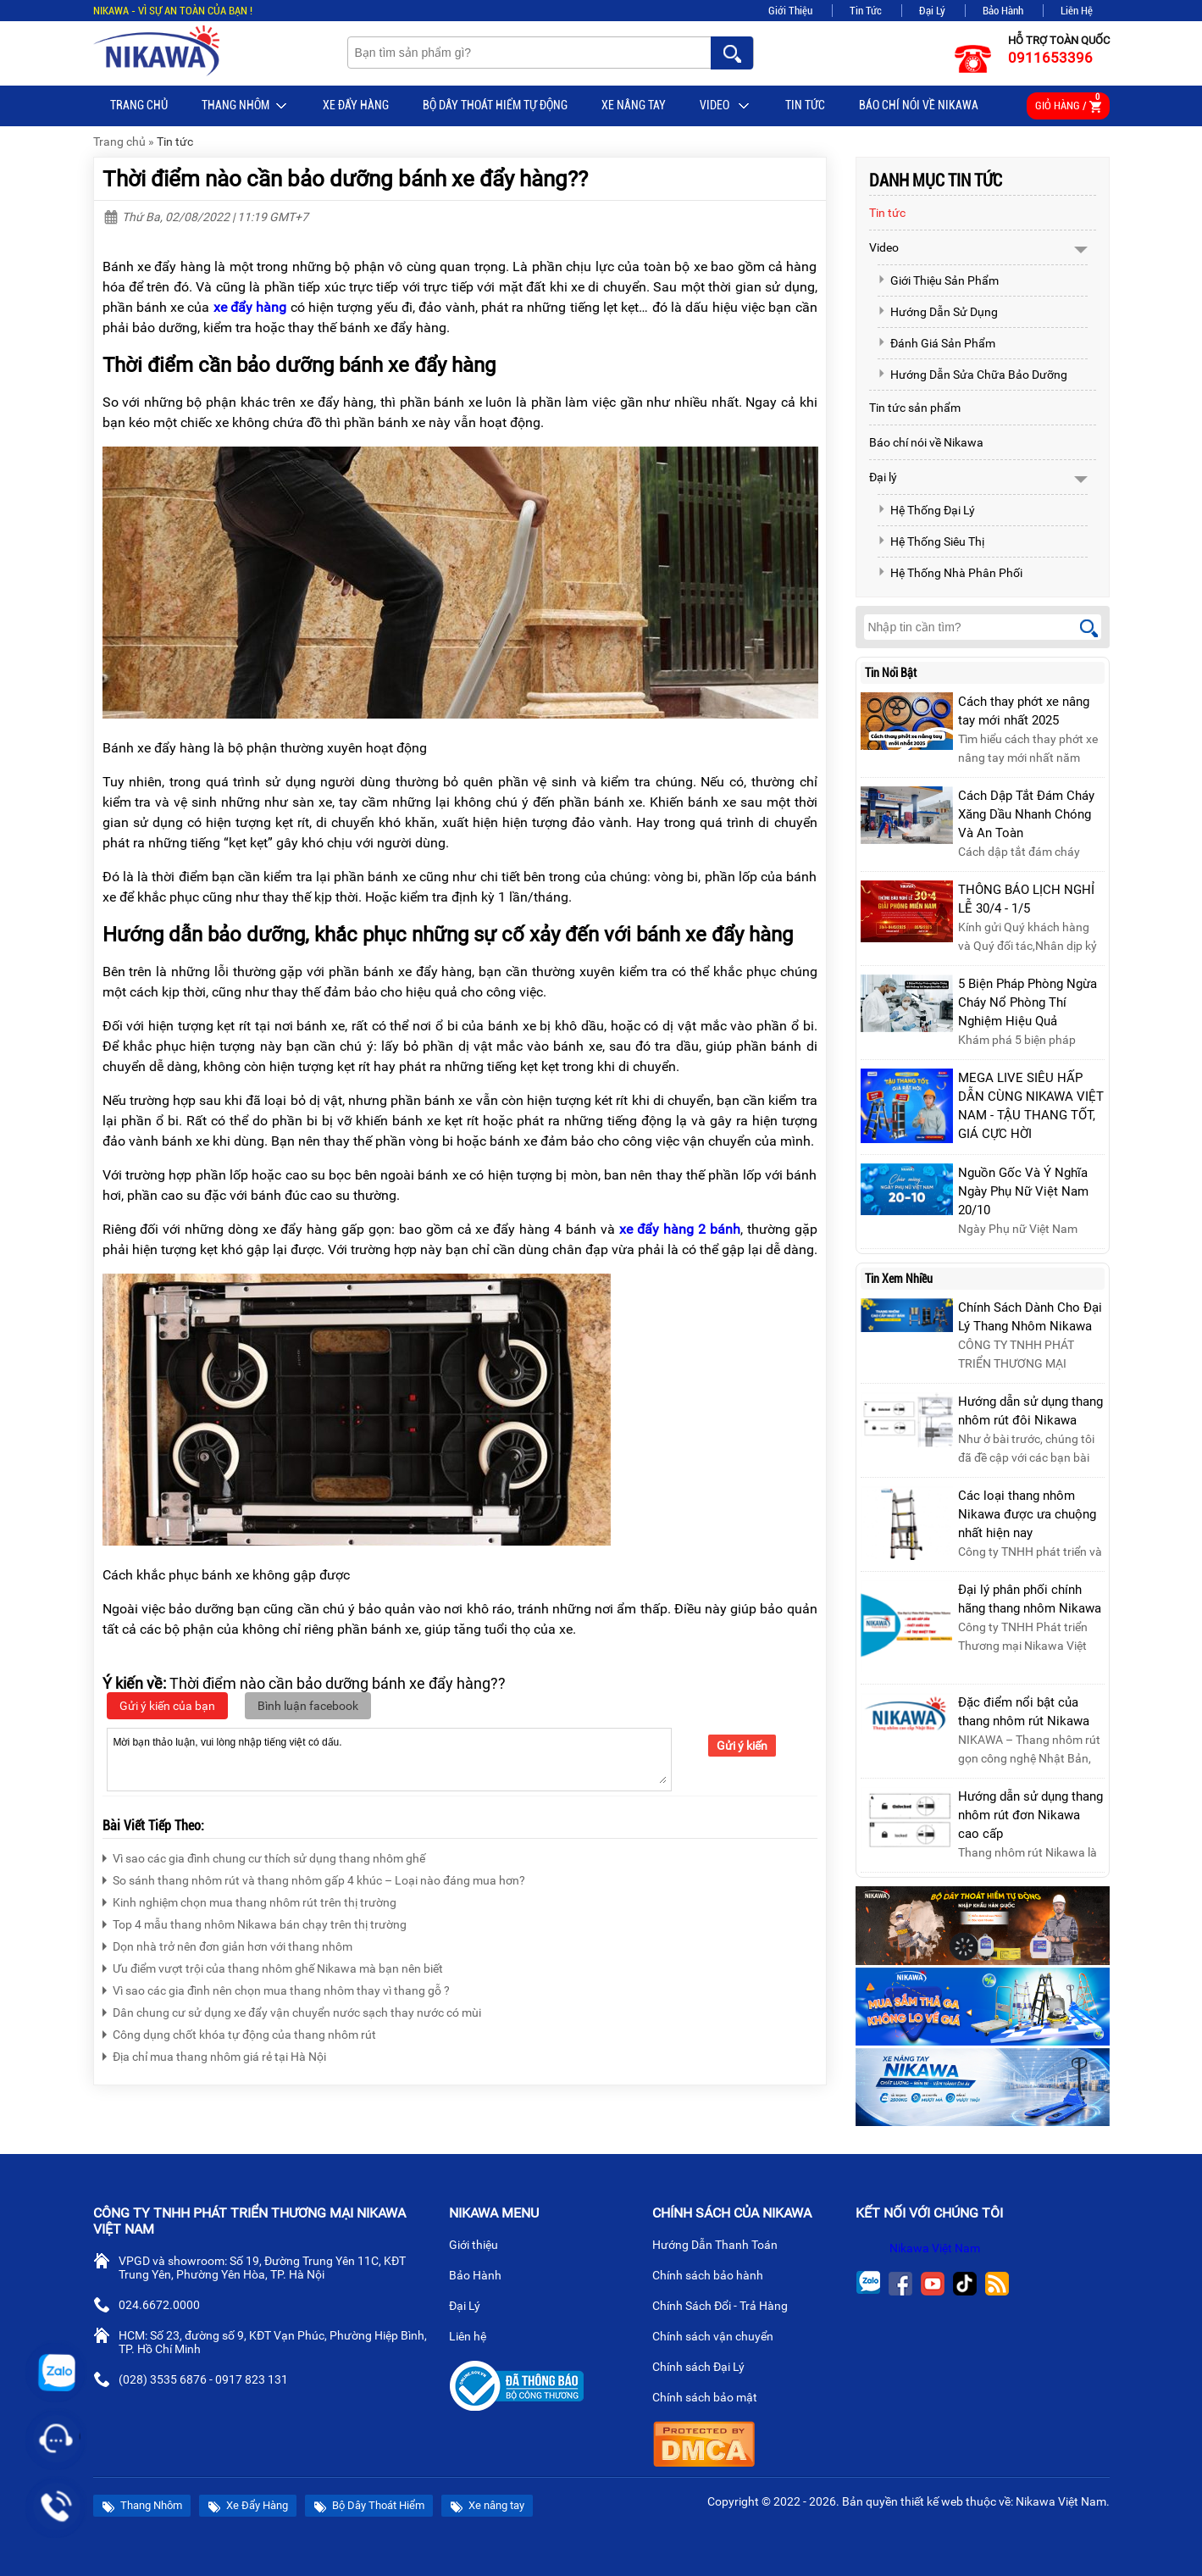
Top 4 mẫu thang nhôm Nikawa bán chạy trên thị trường (254, 1922)
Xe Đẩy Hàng (356, 105)
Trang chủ (139, 105)
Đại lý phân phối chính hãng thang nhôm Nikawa (1029, 1599)
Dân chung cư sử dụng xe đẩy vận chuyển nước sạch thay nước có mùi (291, 2010)
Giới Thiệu (790, 10)
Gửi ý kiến (742, 1745)
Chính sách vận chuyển (719, 2337)
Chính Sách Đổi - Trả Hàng (726, 2307)
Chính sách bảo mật (710, 2398)
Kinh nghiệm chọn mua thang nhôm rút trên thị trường (249, 1900)
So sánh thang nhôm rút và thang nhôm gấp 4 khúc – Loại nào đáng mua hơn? (313, 1878)
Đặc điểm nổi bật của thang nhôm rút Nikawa (1023, 1712)
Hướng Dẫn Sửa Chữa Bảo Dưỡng (972, 374)
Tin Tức (866, 10)
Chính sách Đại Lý (705, 2368)
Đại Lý (932, 10)
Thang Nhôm (245, 106)
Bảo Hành (1003, 10)
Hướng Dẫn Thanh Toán (721, 2246)
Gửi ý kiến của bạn (167, 1706)
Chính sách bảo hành (714, 2276)
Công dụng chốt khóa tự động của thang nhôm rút (239, 2032)
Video (725, 106)
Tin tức (805, 105)
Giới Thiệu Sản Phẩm (938, 280)
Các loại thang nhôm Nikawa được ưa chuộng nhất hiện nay (1027, 1514)
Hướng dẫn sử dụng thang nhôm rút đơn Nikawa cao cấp (1030, 1815)
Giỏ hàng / (1068, 103)
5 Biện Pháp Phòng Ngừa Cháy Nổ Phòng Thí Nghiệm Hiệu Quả (1027, 1002)
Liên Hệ (1077, 10)
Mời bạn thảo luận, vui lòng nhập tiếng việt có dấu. (389, 1758)
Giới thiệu (480, 2246)
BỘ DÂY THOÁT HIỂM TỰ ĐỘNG (495, 105)
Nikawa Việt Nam (934, 2248)
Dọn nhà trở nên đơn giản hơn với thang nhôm (227, 1944)
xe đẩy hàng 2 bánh (679, 1229)
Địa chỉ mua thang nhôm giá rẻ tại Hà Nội (214, 2054)
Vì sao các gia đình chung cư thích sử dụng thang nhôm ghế (263, 1856)
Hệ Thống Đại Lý (926, 510)
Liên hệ (474, 2337)
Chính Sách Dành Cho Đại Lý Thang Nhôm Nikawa (1030, 1317)
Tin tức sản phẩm (915, 407)
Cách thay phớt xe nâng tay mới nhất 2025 (1023, 711)
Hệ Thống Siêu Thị (931, 541)
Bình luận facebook (308, 1706)
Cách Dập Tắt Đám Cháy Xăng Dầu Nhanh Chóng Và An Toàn (1026, 814)
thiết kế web (931, 2501)
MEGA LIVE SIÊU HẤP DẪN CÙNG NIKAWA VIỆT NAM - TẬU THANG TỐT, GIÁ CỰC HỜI (1031, 1105)
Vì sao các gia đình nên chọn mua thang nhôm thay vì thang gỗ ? (276, 1988)
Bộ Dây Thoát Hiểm (368, 2506)
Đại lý (883, 477)
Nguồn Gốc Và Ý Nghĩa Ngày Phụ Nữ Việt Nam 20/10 (1023, 1191)
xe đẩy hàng (250, 307)
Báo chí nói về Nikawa (918, 105)
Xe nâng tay (633, 105)
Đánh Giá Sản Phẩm (936, 343)
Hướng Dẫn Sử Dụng (938, 312)
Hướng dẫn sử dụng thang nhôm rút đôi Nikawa (1030, 1411)
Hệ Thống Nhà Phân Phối (950, 573)
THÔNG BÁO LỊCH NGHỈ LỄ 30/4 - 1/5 (1026, 899)
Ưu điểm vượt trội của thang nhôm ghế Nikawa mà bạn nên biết (272, 1966)
